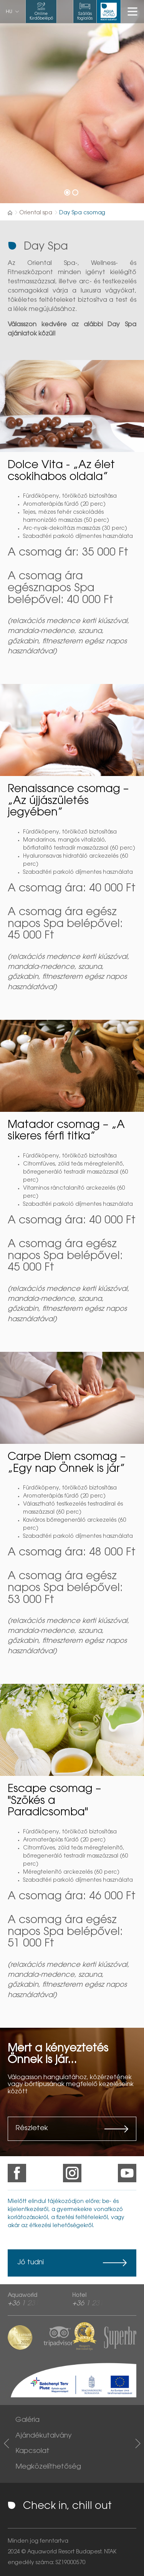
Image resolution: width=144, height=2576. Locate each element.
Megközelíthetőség (48, 2467)
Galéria (27, 2420)
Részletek (32, 2128)
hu (9, 12)
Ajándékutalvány (43, 2436)
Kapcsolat (32, 2451)
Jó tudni (30, 2262)
